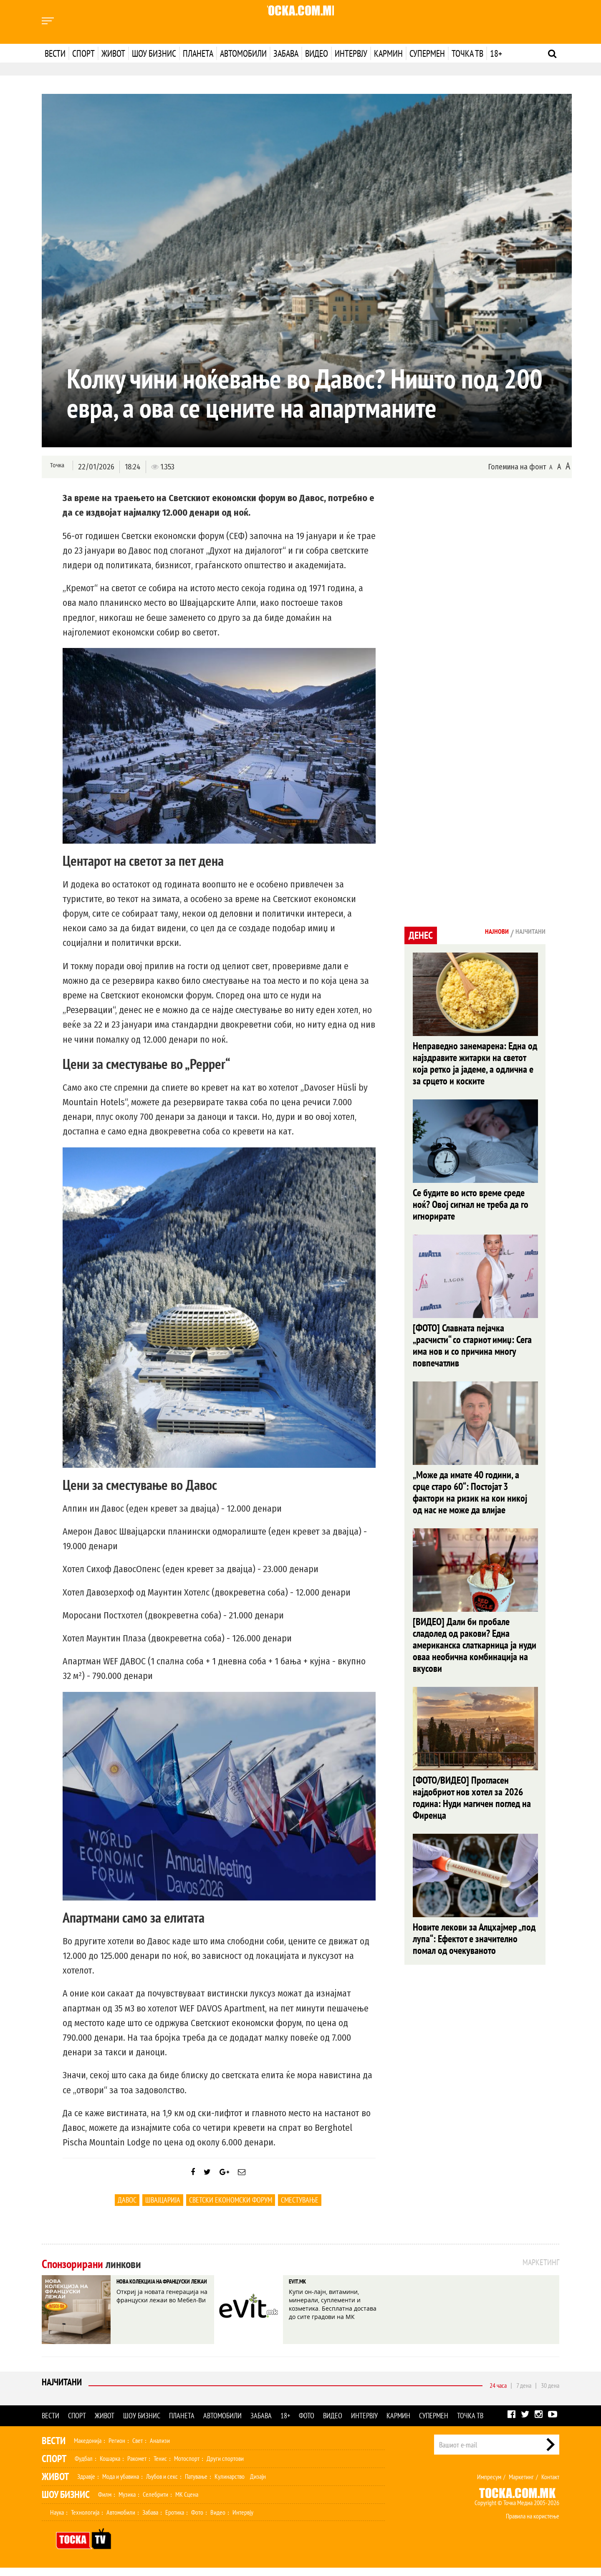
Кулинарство (230, 2484)
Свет (137, 2449)
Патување (196, 2484)
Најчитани (63, 2393)
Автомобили (243, 53)
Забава (285, 53)
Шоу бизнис (154, 53)
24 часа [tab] (498, 2393)
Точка (55, 466)
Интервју (351, 53)
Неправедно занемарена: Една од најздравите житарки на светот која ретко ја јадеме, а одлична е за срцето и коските (475, 1065)
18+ (496, 53)
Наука (57, 2520)
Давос (127, 2208)
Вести (55, 53)
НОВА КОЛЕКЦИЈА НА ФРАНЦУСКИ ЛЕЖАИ (155, 2298)
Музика (127, 2502)
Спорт (83, 53)
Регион (117, 2449)
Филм (104, 2502)
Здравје (86, 2484)
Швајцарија (162, 2208)
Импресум (489, 2485)
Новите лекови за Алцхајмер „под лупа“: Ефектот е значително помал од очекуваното (474, 1960)
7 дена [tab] (523, 2393)
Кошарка (110, 2467)
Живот (113, 53)
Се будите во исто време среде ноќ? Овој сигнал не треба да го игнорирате (470, 1209)
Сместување (299, 2208)
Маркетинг (521, 2485)
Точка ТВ (467, 53)
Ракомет (136, 2467)
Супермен (427, 53)
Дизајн (258, 2484)
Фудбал (84, 2467)
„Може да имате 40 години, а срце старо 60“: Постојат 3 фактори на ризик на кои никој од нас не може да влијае (470, 1503)
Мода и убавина (120, 2484)
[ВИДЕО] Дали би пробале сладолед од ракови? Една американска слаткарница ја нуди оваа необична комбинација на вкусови (474, 1659)
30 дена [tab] (550, 2393)
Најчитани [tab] (525, 933)
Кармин (388, 53)
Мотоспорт (186, 2467)
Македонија (87, 2449)
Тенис (160, 2467)
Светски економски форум (230, 2208)
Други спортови (225, 2467)
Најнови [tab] (483, 933)
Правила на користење (532, 2524)
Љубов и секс (162, 2484)
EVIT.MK (303, 2291)
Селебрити (155, 2502)
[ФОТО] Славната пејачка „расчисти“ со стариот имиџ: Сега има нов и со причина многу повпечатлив (472, 1353)
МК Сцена (186, 2502)
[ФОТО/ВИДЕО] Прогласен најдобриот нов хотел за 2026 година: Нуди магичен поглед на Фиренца (472, 1816)
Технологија (85, 2520)
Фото (306, 2424)
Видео (316, 53)
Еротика (174, 2520)
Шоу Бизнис (66, 2502)
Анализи (160, 2449)
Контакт (550, 2485)
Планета (198, 53)
